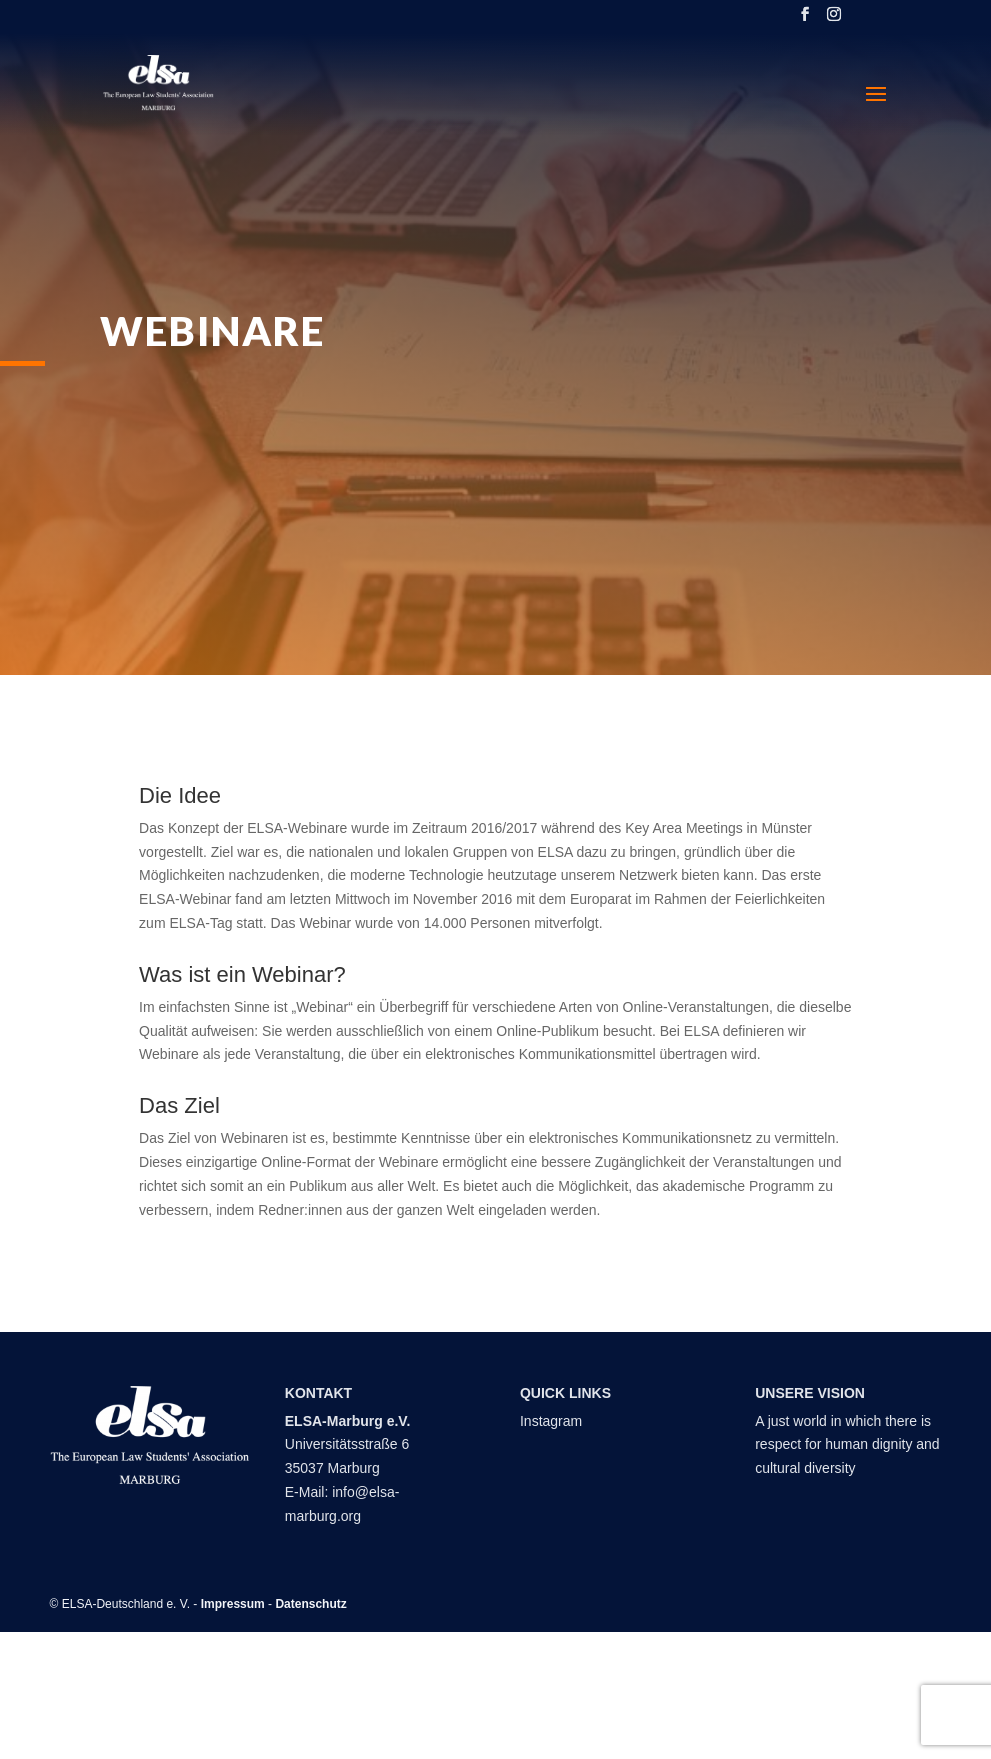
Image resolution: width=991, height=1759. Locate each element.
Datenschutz (310, 1604)
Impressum (233, 1604)
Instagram (551, 1421)
